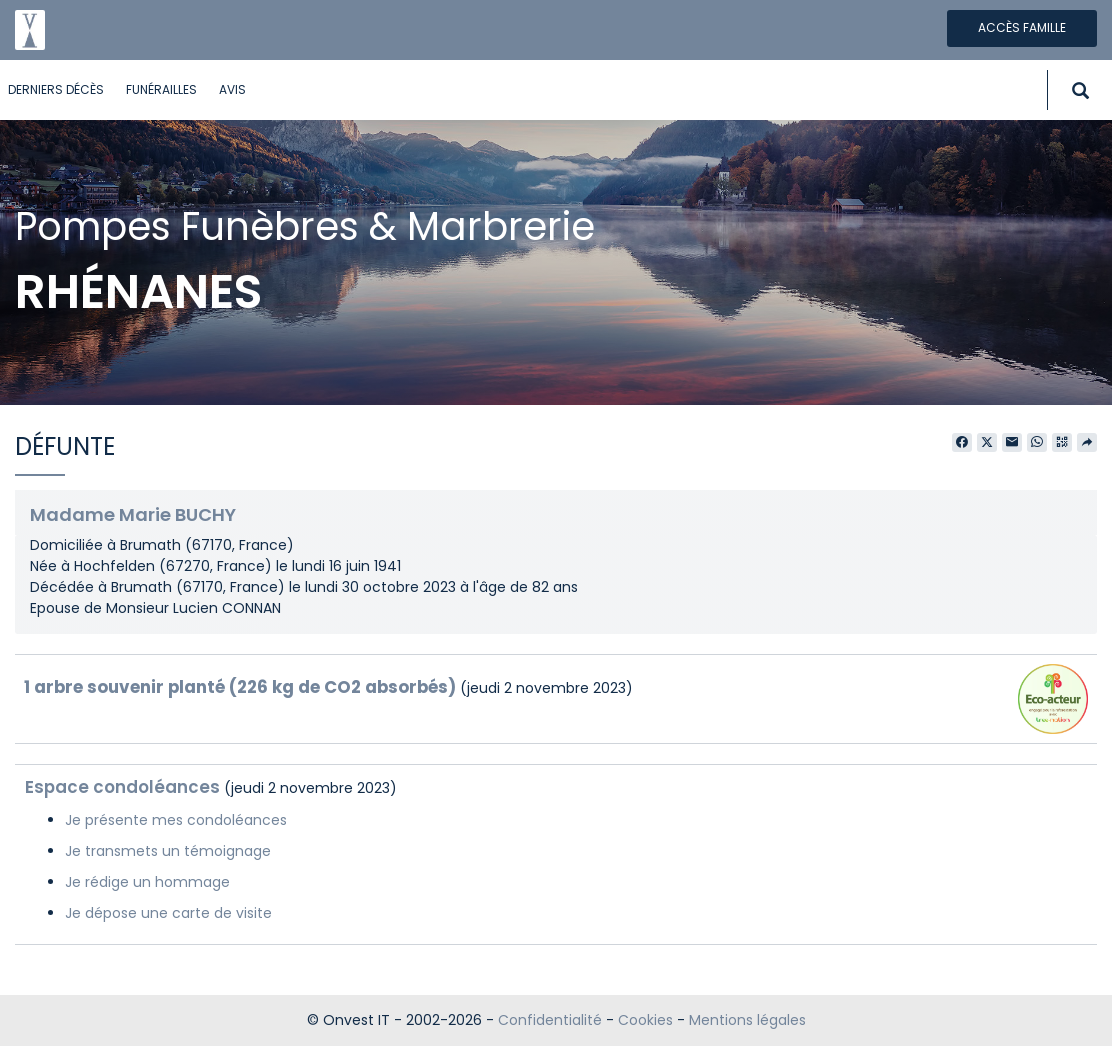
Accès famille (1022, 27)
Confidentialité (550, 1020)
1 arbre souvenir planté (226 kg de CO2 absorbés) (240, 687)
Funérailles (161, 89)
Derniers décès (56, 89)
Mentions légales (747, 1020)
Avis (232, 89)
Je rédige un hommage (147, 882)
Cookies (645, 1020)
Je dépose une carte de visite (168, 913)
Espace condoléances (122, 787)
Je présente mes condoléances (176, 820)
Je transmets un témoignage (168, 851)
